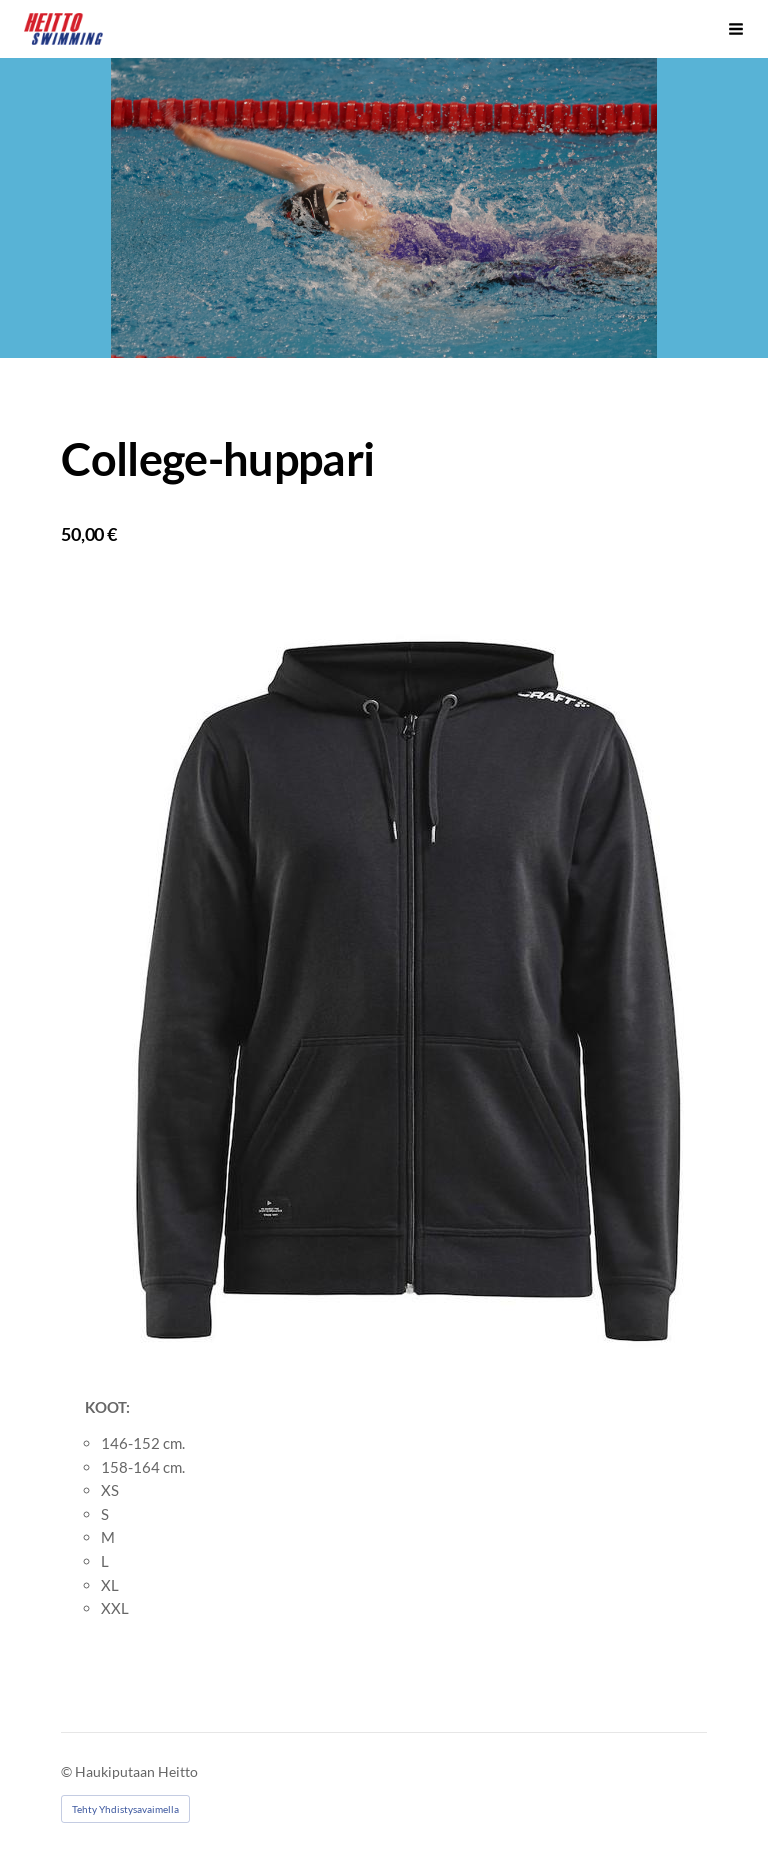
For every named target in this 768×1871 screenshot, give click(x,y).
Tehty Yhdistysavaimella (125, 1809)
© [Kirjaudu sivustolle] (68, 1771)
